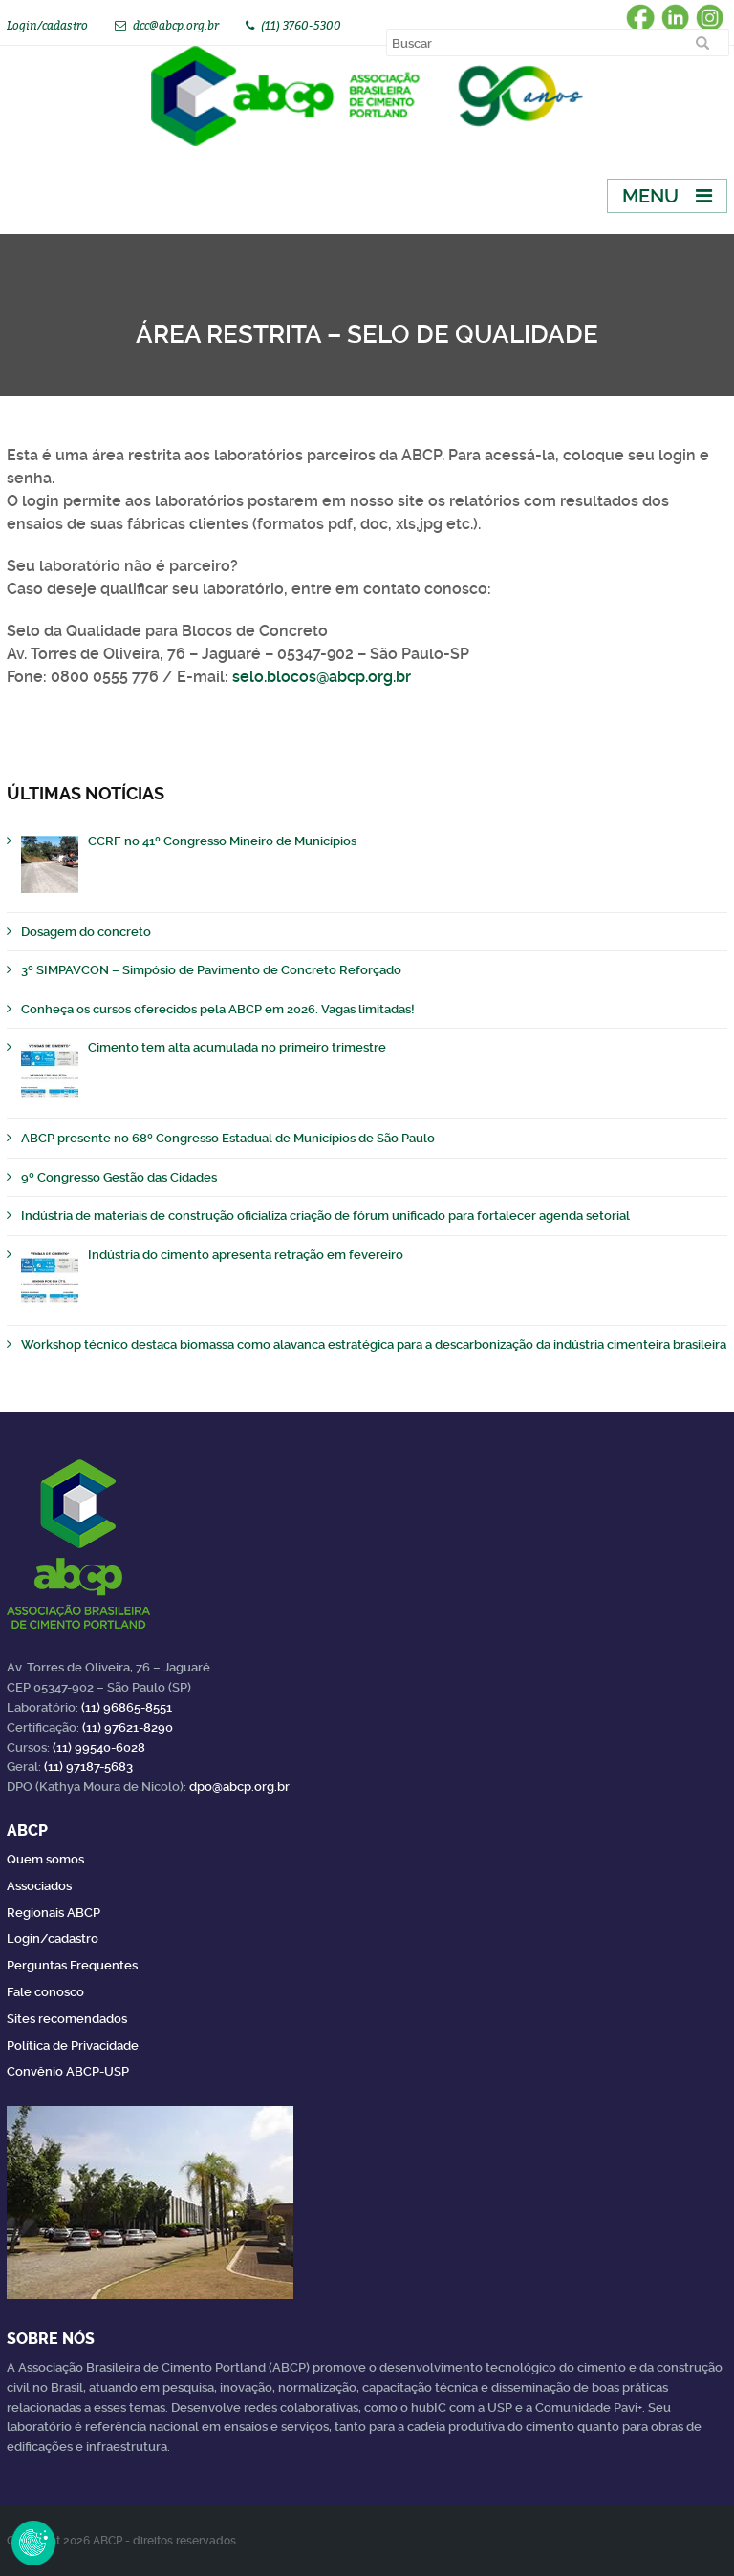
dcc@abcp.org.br (176, 25)
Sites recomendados (67, 2019)
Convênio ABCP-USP (68, 2071)
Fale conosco (45, 1992)
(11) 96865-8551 (126, 1707)
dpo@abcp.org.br (239, 1786)
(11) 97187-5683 (88, 1766)
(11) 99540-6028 (99, 1747)
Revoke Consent (33, 2542)
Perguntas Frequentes (72, 1965)
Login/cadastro (47, 25)
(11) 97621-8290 (127, 1727)
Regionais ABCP (53, 1912)
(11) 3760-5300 (301, 25)
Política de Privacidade (73, 2045)
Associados (39, 1886)
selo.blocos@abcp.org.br (321, 677)
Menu (650, 195)
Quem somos (45, 1859)
